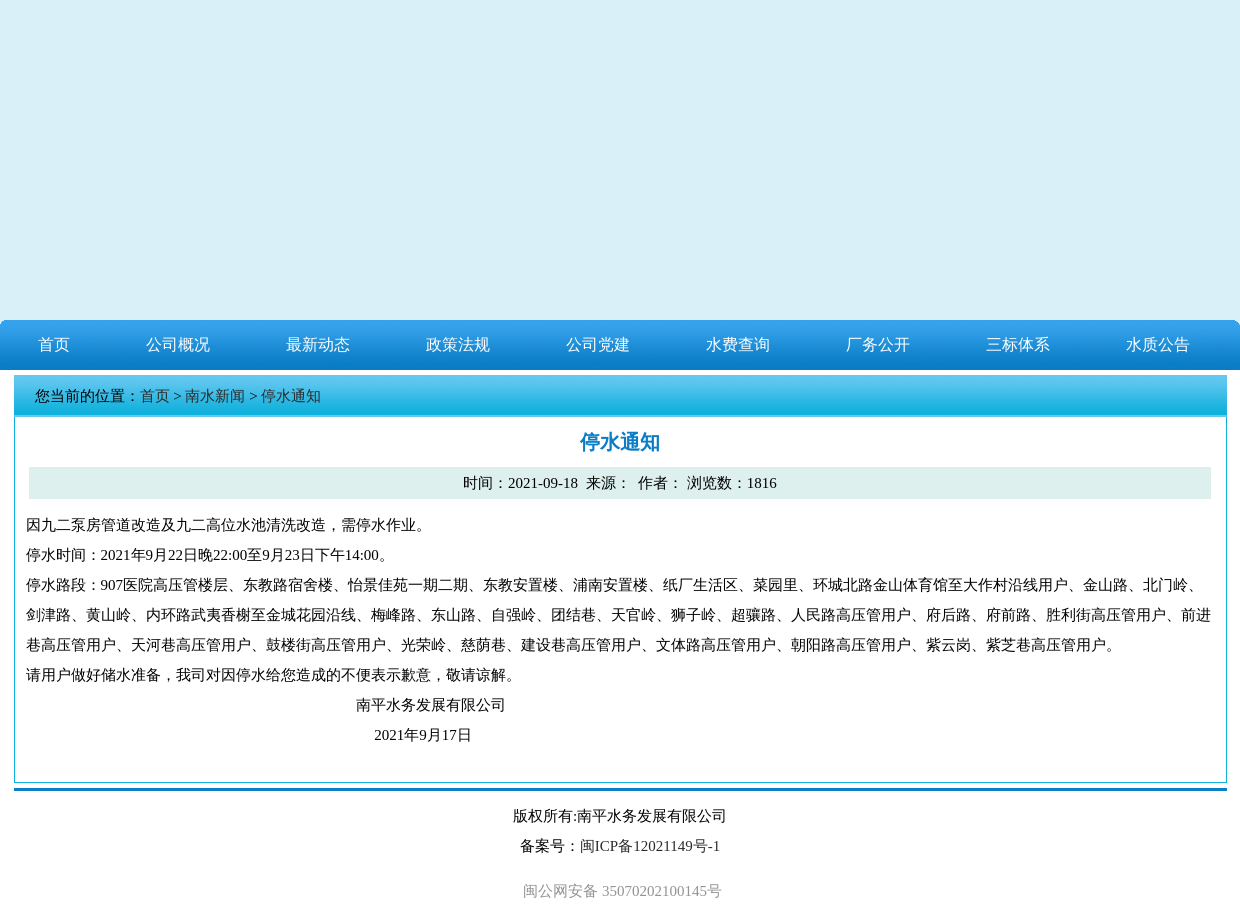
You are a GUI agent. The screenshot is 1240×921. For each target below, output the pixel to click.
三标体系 (1018, 344)
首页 (54, 344)
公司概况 (178, 344)
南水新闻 (215, 396)
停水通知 (291, 396)
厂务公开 (878, 344)
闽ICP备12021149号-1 (650, 846)
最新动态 (318, 344)
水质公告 (1158, 344)
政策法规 (458, 344)
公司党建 (598, 344)
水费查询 (738, 344)
